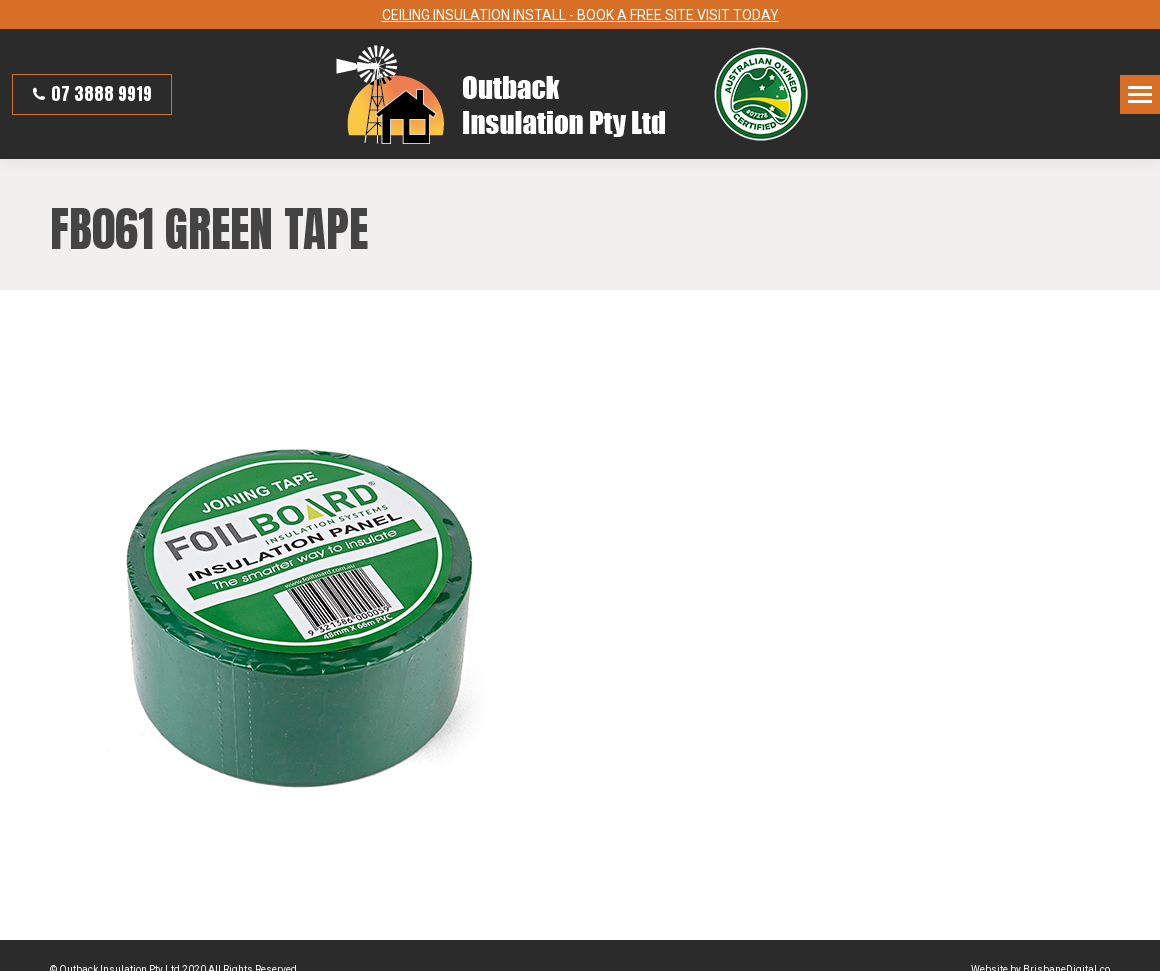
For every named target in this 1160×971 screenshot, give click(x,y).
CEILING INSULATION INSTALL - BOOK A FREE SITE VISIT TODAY (580, 13)
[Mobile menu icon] (1140, 91)
